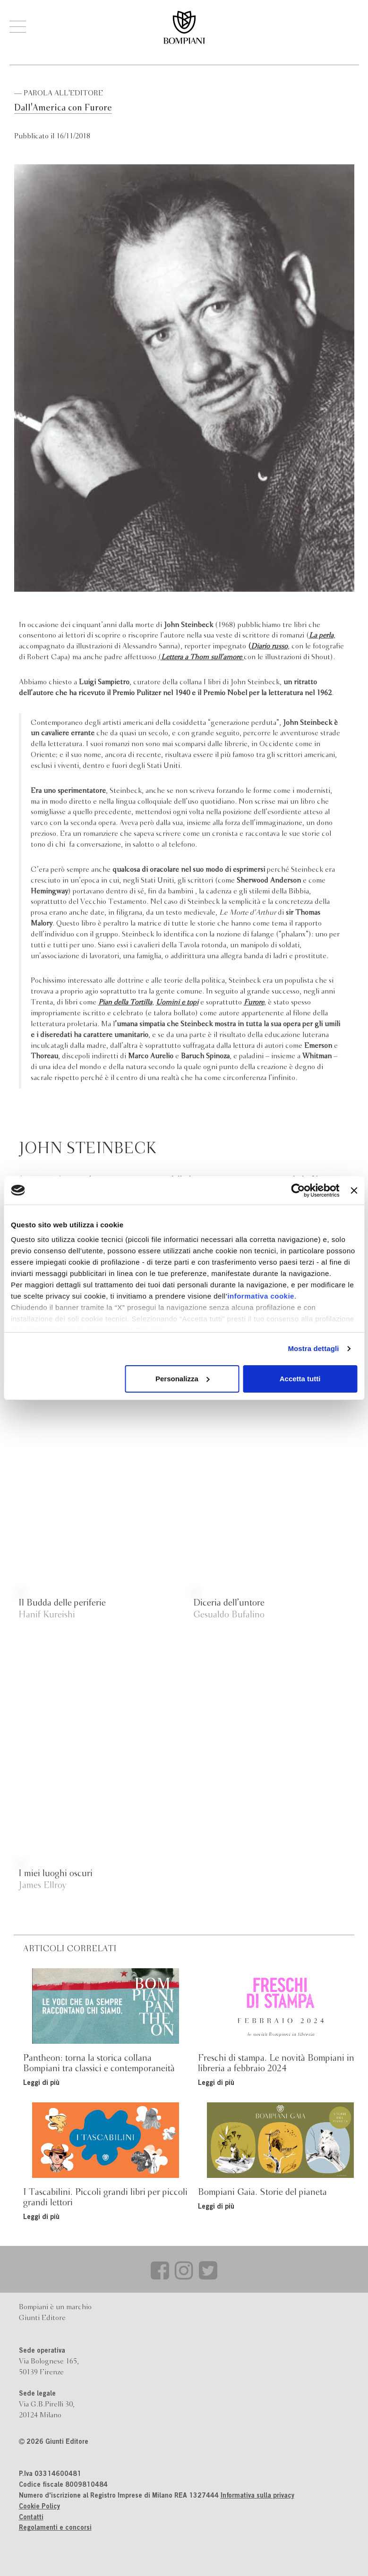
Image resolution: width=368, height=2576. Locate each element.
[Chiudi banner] (354, 1190)
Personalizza (182, 1379)
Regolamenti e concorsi (55, 2528)
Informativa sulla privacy (257, 2496)
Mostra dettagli (313, 1348)
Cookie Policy (39, 2507)
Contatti (31, 2518)
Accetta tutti (300, 1379)
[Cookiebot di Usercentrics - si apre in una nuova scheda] (298, 1190)
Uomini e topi (177, 1002)
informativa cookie (260, 1296)
